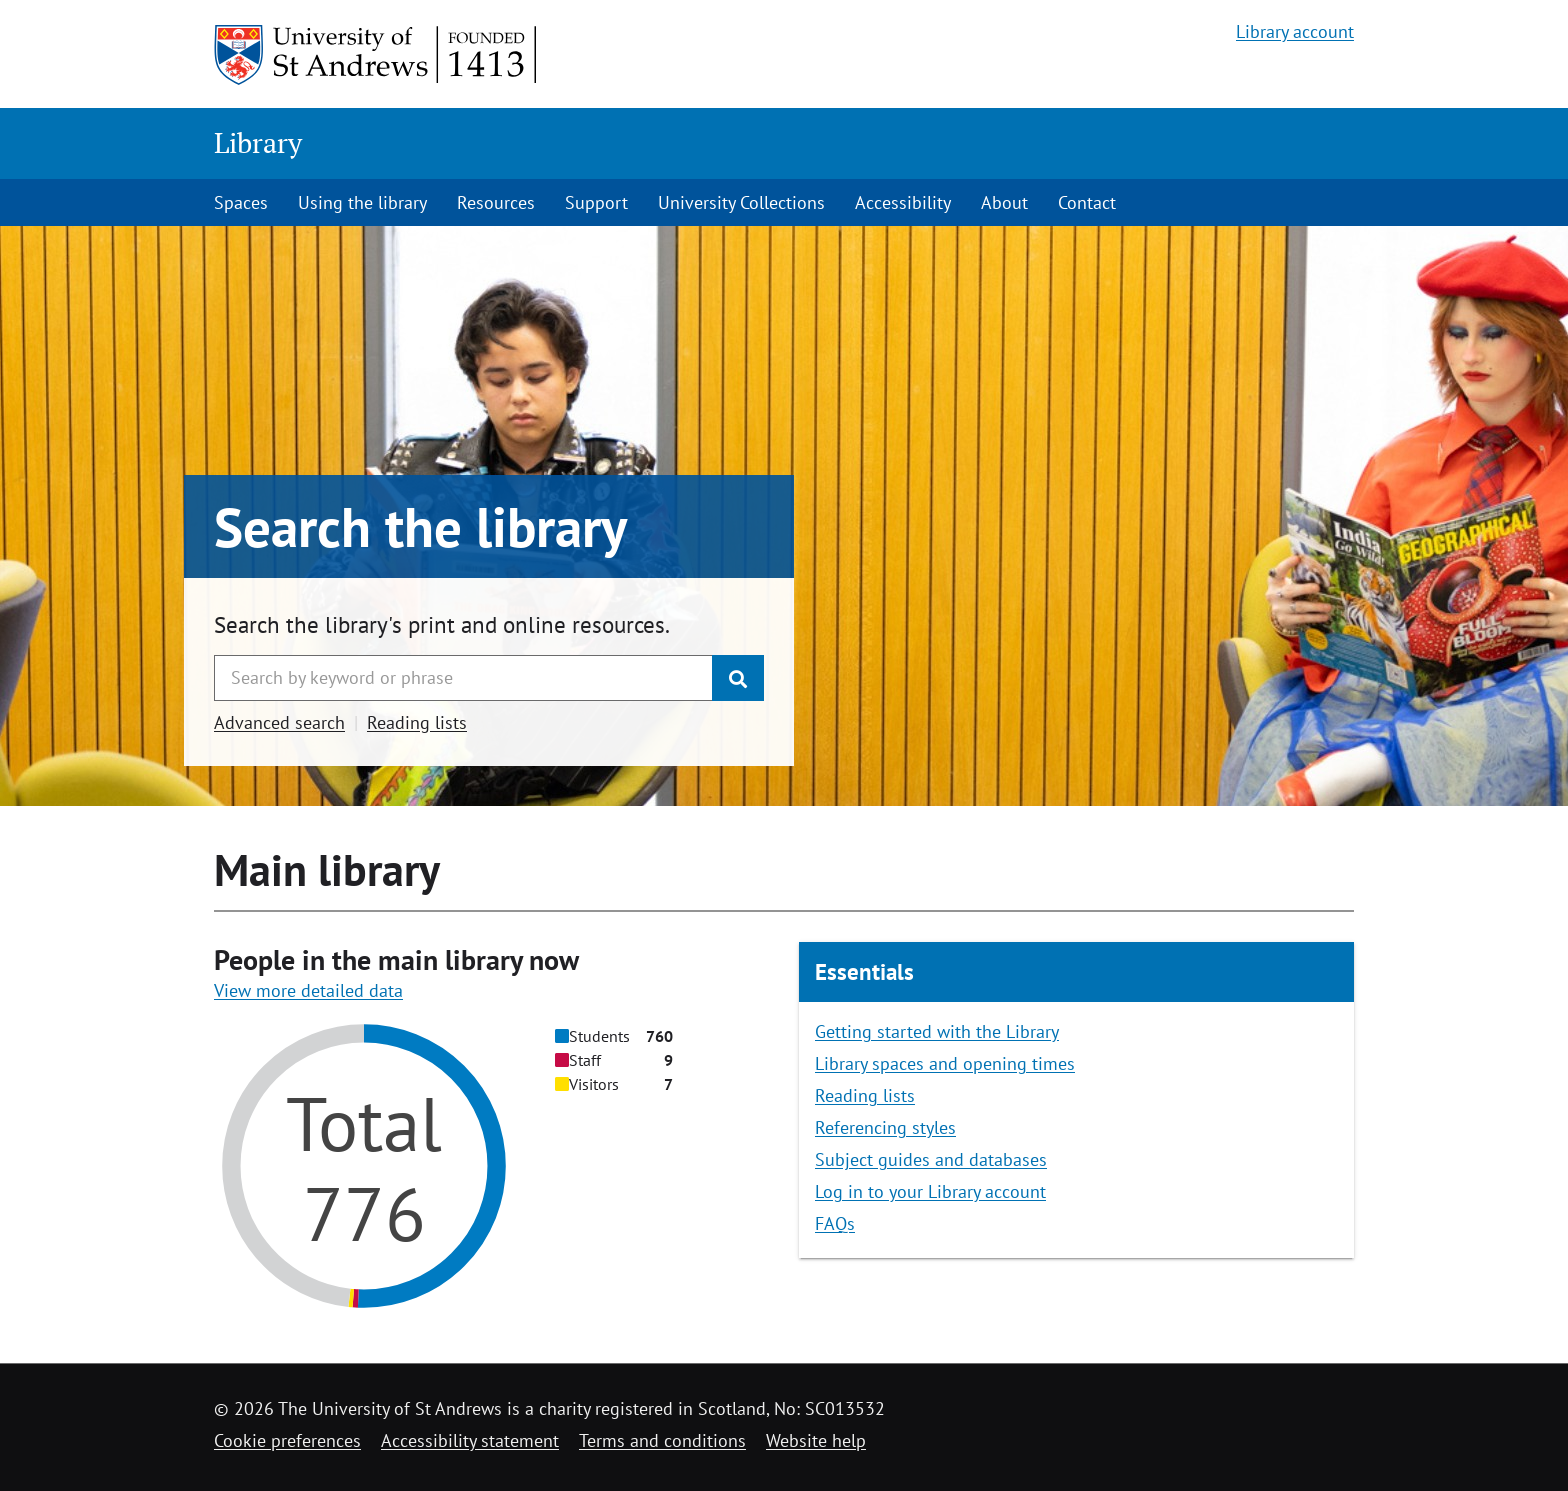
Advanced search (279, 722)
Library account (1295, 31)
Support (596, 202)
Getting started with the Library (937, 1031)
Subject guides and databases (931, 1159)
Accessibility (903, 202)
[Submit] (738, 678)
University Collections (741, 202)
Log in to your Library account (930, 1191)
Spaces (241, 202)
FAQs (835, 1223)
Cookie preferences (287, 1440)
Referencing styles (885, 1127)
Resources (496, 202)
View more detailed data (308, 990)
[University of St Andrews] (376, 55)
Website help (816, 1440)
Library (258, 142)
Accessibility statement (470, 1440)
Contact (1087, 202)
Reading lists (417, 722)
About (1004, 202)
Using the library (362, 202)
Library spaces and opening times (945, 1063)
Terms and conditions (662, 1440)
